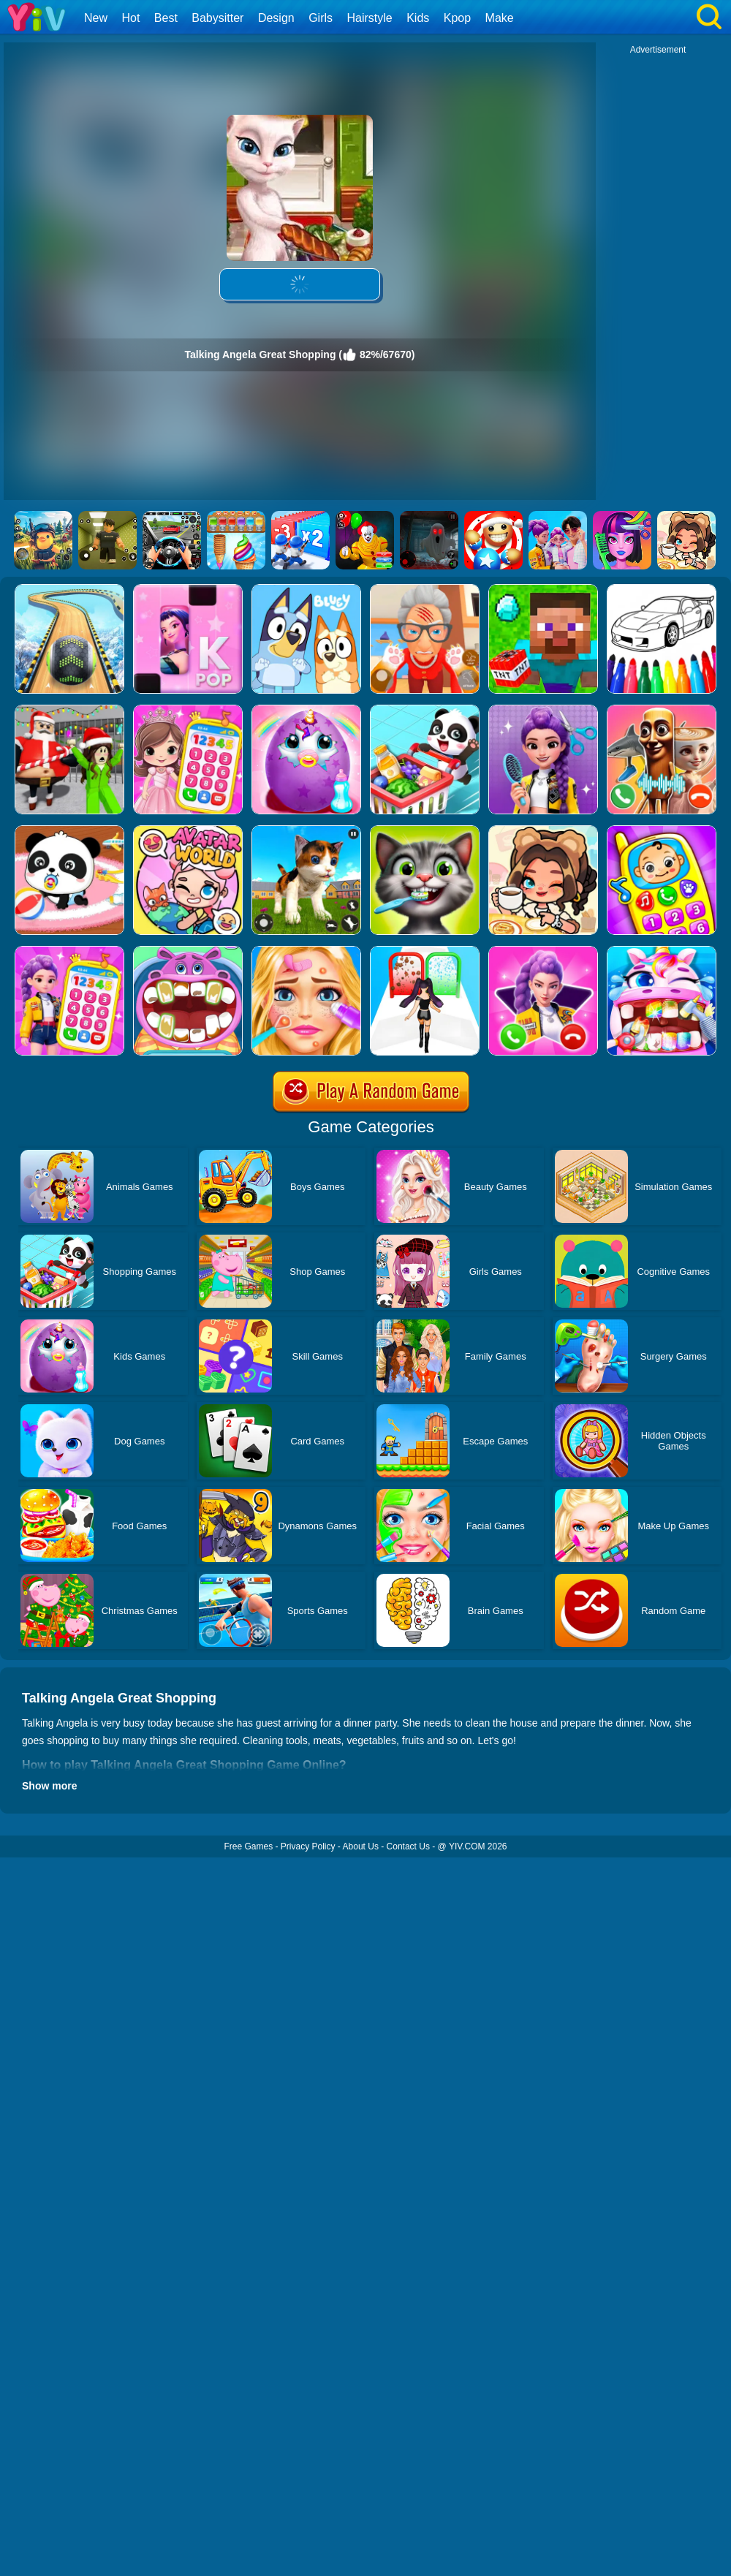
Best (166, 18)
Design (276, 18)
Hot (130, 18)
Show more (49, 1786)
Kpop (457, 18)
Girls (320, 18)
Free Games (248, 1846)
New (95, 18)
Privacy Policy (308, 1846)
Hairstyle (370, 18)
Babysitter (217, 18)
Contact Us (408, 1846)
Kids (417, 18)
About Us (361, 1846)
